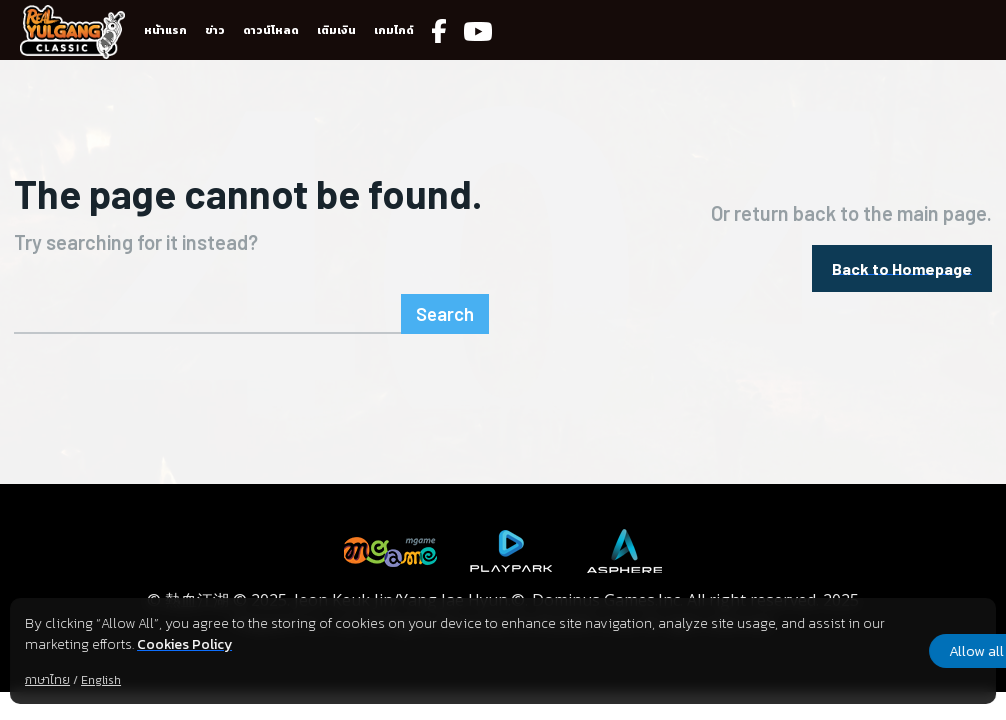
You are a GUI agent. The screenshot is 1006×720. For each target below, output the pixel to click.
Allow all (890, 651)
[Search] (448, 308)
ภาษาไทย (47, 680)
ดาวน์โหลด (271, 30)
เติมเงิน (336, 30)
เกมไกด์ (394, 30)
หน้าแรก (165, 30)
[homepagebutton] (902, 265)
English (101, 680)
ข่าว (215, 30)
